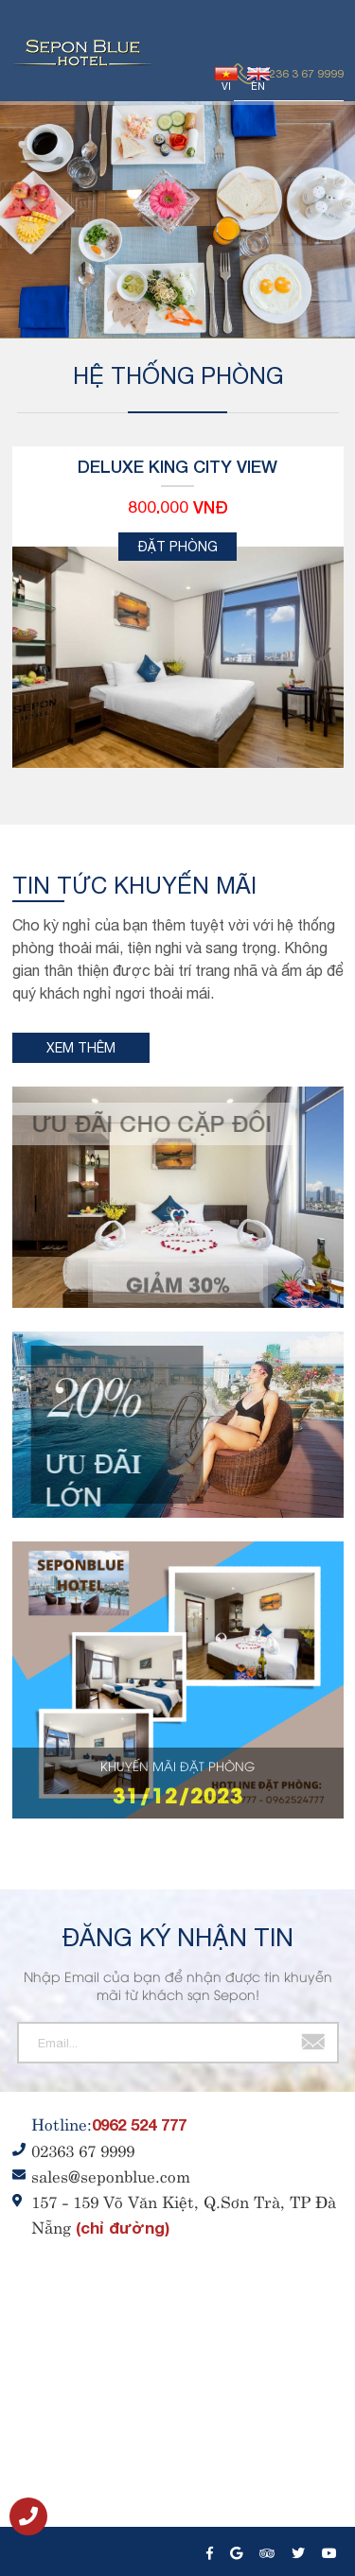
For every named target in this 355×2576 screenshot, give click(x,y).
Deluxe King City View (177, 466)
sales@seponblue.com (110, 2175)
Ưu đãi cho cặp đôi (145, 1123)
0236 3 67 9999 (303, 73)
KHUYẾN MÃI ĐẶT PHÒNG (177, 1765)
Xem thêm (80, 1047)
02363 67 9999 (82, 2149)
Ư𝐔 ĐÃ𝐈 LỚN (99, 1480)
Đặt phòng (178, 546)
